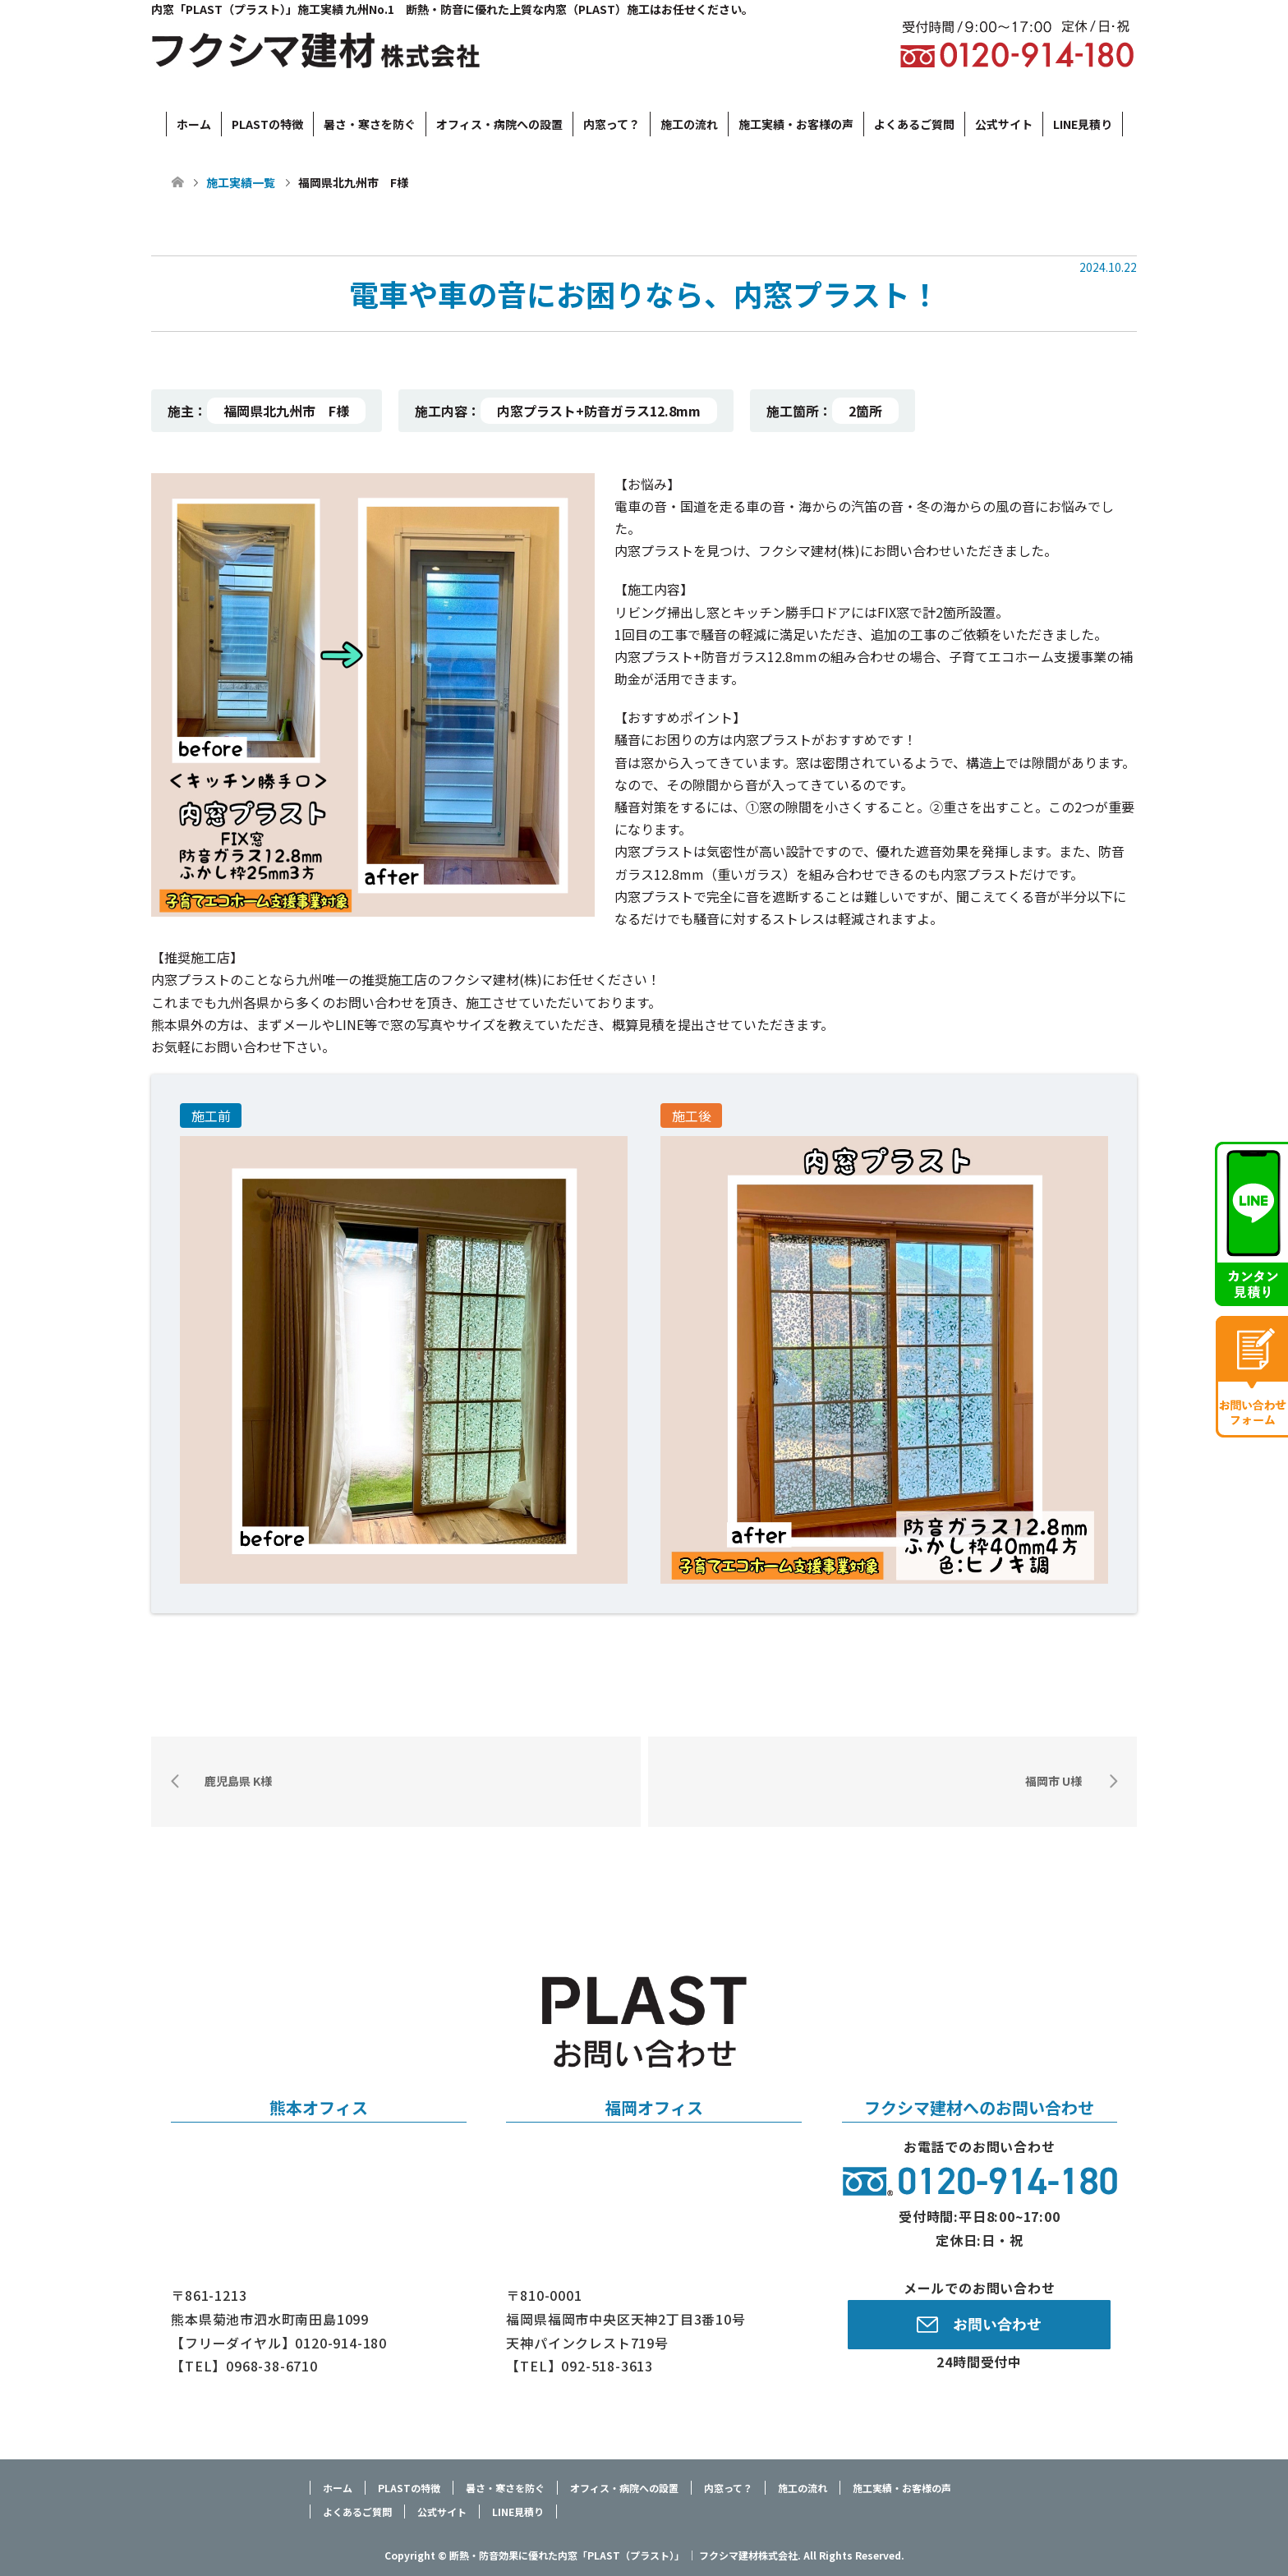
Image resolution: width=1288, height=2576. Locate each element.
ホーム (194, 124)
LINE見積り (1082, 124)
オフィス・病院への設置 (499, 124)
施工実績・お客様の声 (795, 124)
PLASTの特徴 (267, 124)
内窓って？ (611, 124)
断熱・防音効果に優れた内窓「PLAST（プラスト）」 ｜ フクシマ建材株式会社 (623, 2555)
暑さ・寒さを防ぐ (370, 124)
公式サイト (1004, 124)
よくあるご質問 (914, 124)
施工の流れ (689, 124)
